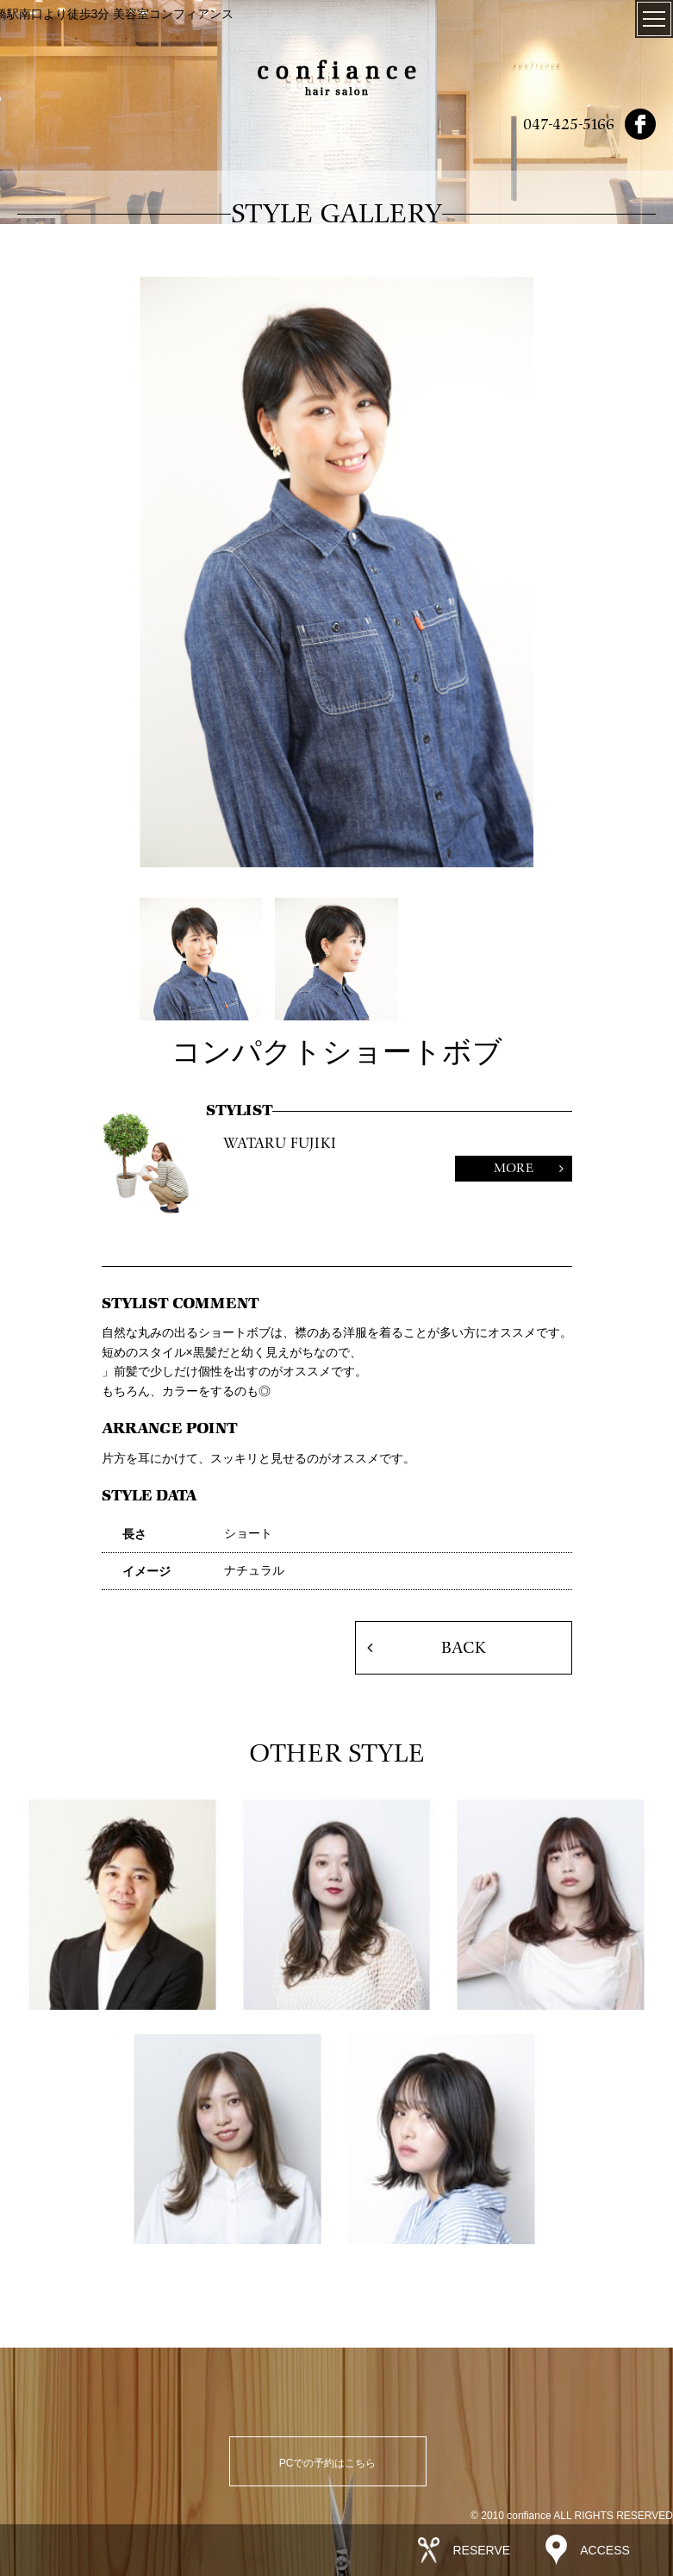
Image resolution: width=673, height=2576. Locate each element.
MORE (513, 1168)
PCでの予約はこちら (328, 2463)
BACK (463, 1647)
